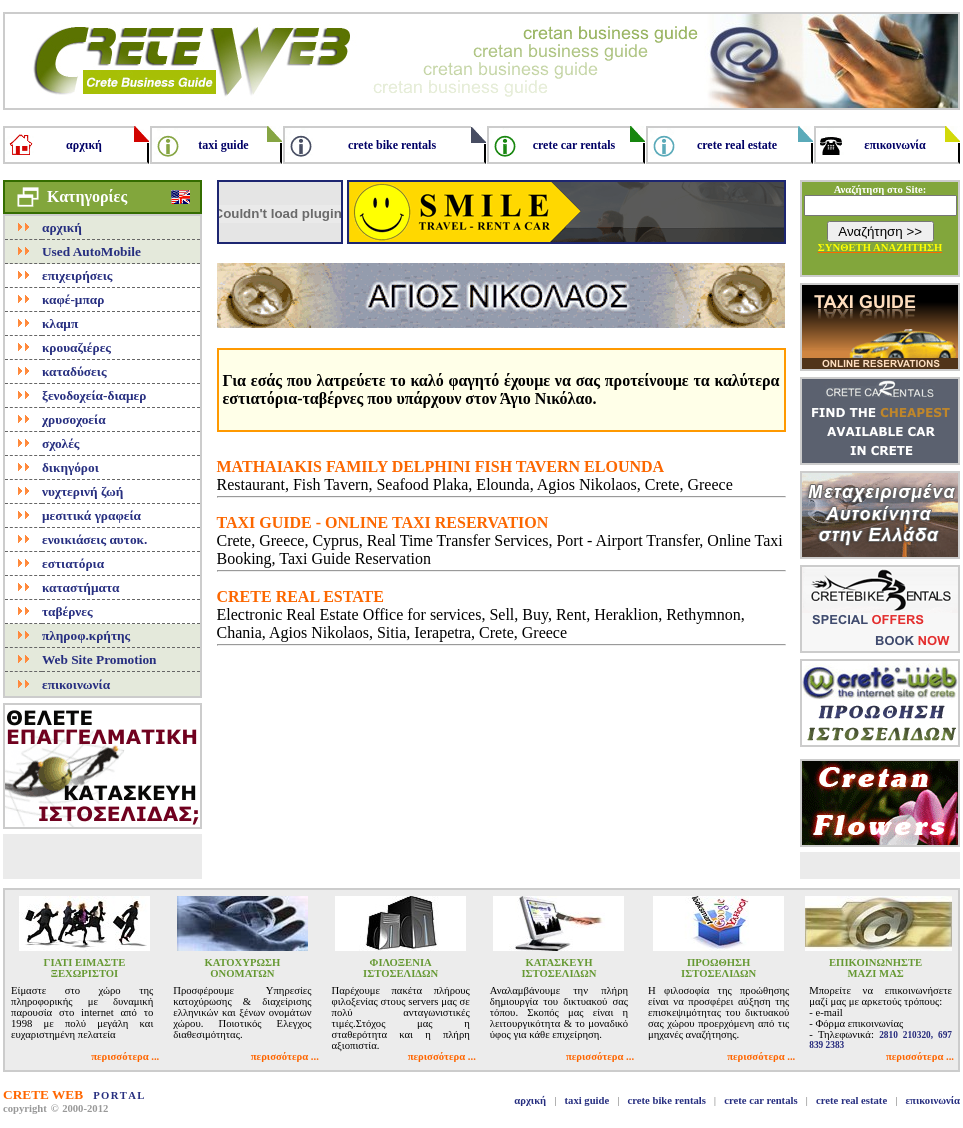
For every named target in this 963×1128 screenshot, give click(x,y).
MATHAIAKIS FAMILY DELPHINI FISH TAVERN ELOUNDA (441, 466)
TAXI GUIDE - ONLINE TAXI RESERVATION (383, 522)
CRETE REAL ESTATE (300, 596)
